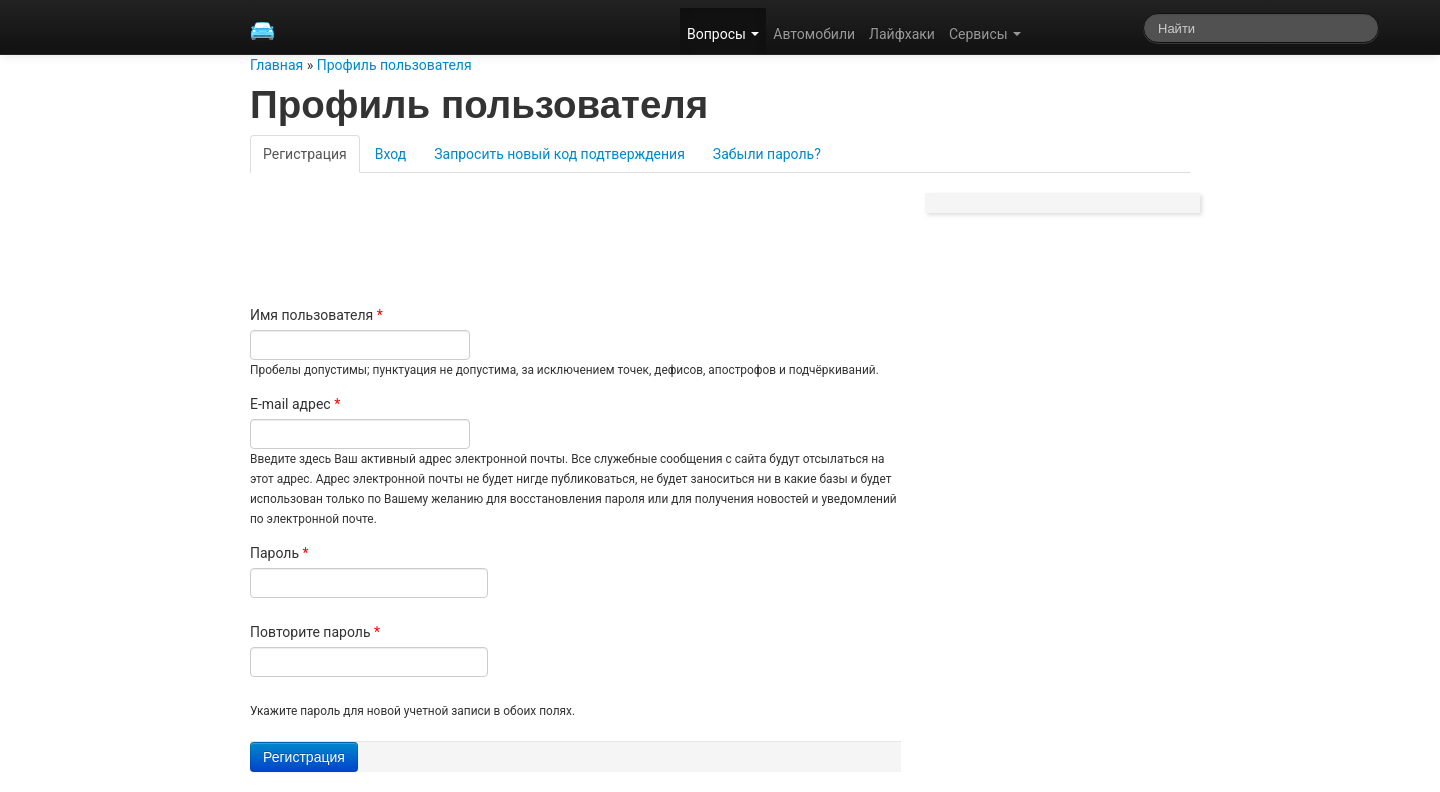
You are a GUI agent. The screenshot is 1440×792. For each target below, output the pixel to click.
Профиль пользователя (394, 65)
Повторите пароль (315, 632)
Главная (276, 65)
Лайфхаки (902, 34)
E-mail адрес (295, 404)
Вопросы (723, 34)
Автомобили (814, 34)
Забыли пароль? (767, 154)
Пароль (279, 553)
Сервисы (985, 34)
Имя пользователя (316, 315)
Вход (390, 154)
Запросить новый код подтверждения (559, 154)
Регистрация (311, 153)
